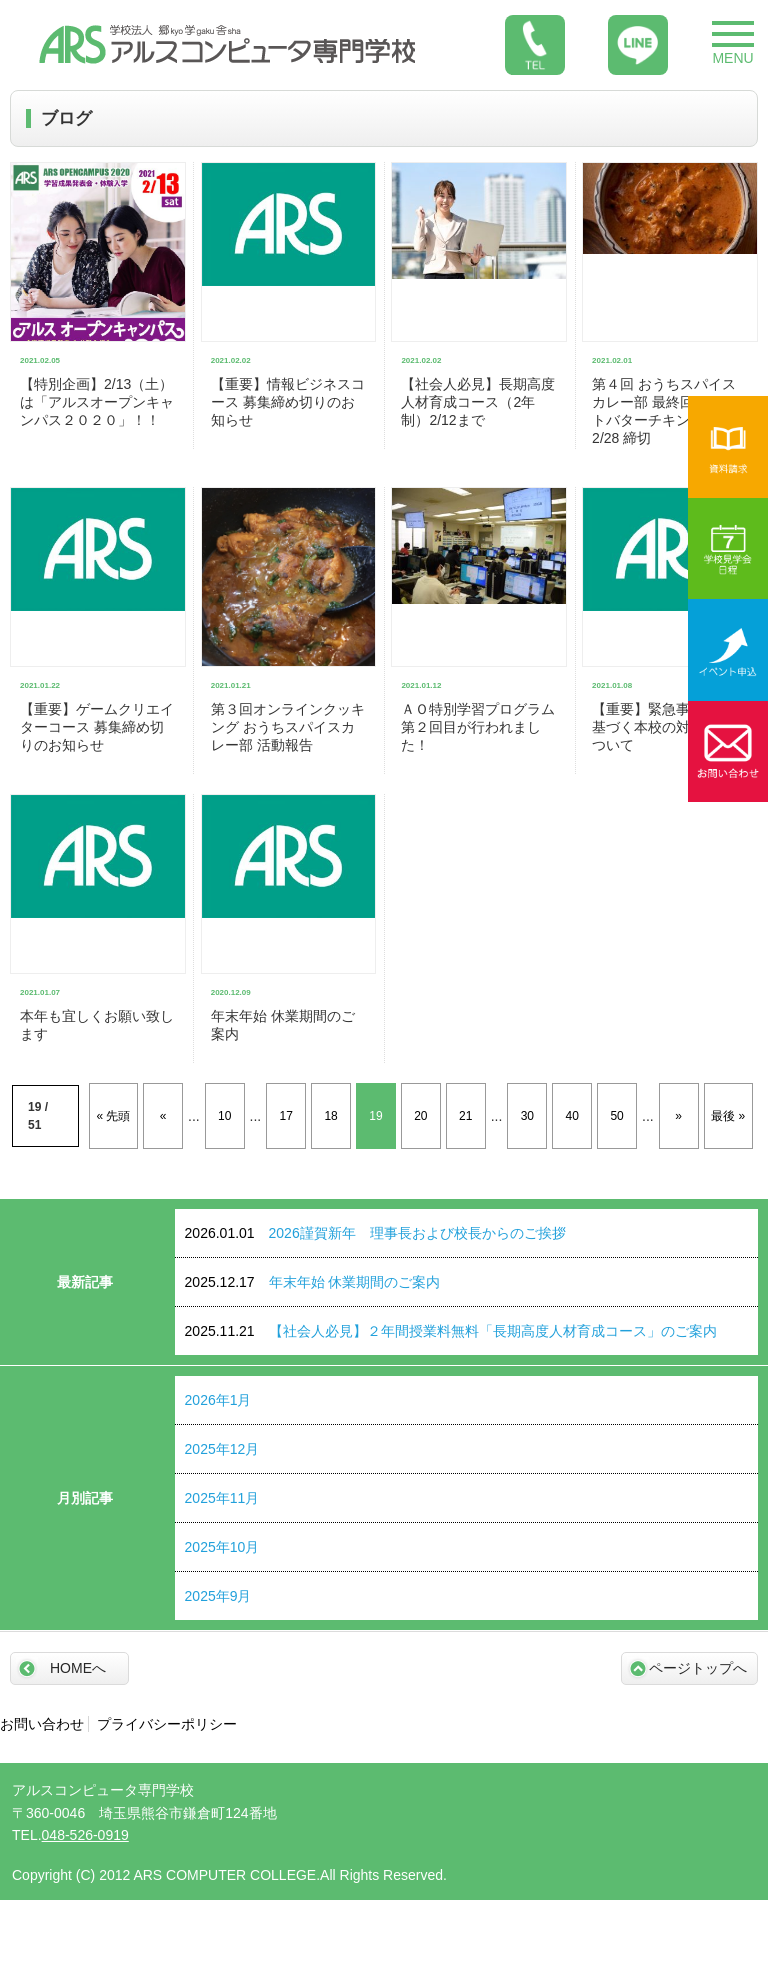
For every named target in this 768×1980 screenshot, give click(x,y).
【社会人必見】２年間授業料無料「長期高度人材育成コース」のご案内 (451, 1331)
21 (465, 1116)
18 (330, 1116)
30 (527, 1116)
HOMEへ (78, 1668)
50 (616, 1116)
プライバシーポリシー (167, 1724)
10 (224, 1116)
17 (286, 1116)
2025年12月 (222, 1449)
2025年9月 (218, 1596)
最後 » (728, 1116)
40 (572, 1116)
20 (420, 1116)
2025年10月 (222, 1547)
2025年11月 (222, 1498)
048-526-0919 (85, 1835)
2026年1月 (218, 1400)
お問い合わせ (42, 1724)
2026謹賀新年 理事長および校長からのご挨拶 (375, 1233)
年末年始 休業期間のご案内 (313, 1282)
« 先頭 (113, 1116)
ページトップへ (698, 1668)
